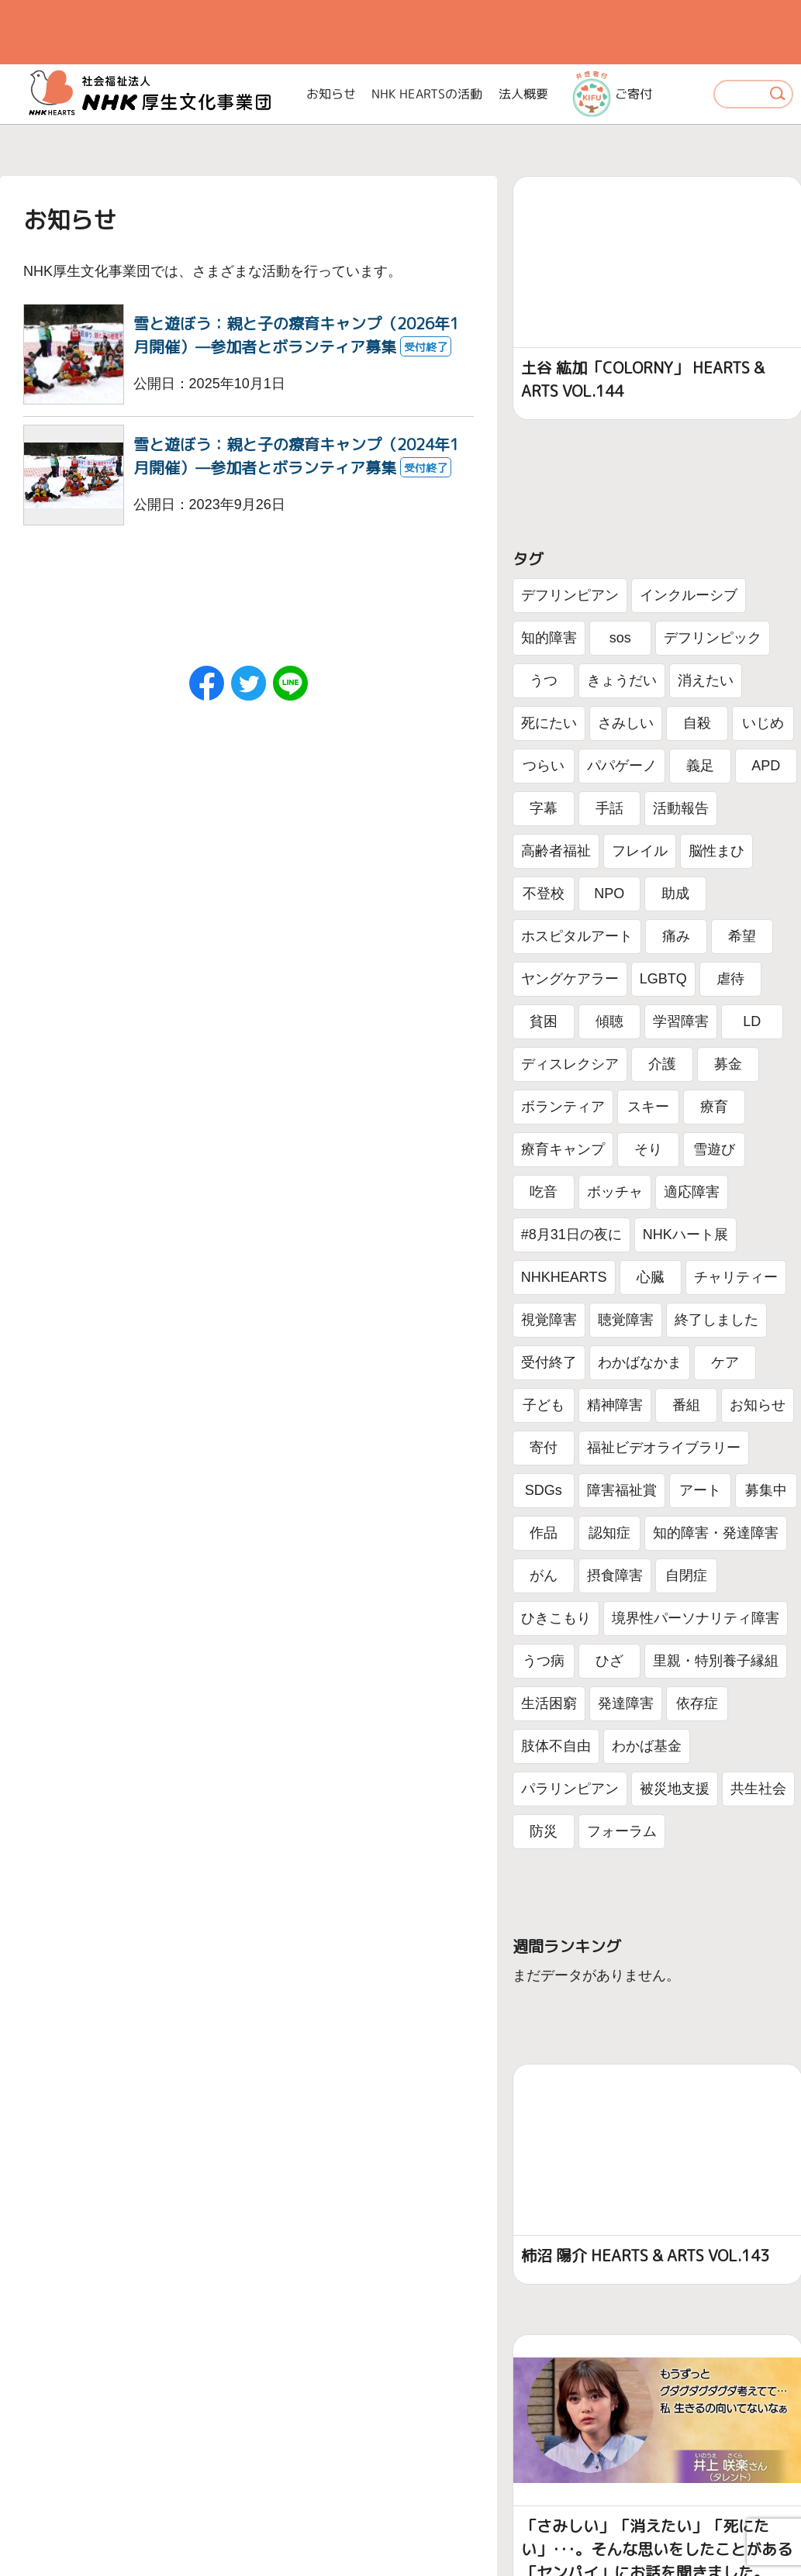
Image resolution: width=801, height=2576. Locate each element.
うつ (544, 680)
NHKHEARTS (564, 1277)
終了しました (716, 1320)
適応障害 (692, 1192)
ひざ (609, 1661)
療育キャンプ (563, 1149)
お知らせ (331, 93)
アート (700, 1490)
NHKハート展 (685, 1234)
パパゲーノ (622, 765)
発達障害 (626, 1703)
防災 (544, 1831)
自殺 (697, 723)
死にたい (549, 723)
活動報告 (681, 808)
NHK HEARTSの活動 (427, 93)
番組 (686, 1405)
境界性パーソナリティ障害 (695, 1618)
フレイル (640, 851)
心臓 (651, 1277)
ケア (725, 1362)
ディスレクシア (570, 1064)
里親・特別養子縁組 (716, 1661)
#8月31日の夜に (571, 1234)
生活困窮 (549, 1703)
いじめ (763, 723)
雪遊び (714, 1149)
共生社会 (758, 1788)
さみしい (626, 723)
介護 (662, 1064)
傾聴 (609, 1021)
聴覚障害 (626, 1320)
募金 (728, 1064)
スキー (648, 1106)
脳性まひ (716, 851)
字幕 (544, 808)
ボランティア (563, 1106)
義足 (700, 765)
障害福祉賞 (622, 1490)
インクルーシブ (688, 595)
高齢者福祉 (556, 851)
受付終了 (549, 1362)
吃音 (544, 1192)
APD (765, 765)
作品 (544, 1533)
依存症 (697, 1703)
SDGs (543, 1490)
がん (544, 1575)
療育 (714, 1106)
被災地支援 (675, 1788)
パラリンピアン (570, 1788)
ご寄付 (612, 94)
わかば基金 (647, 1746)
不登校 (543, 893)
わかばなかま (640, 1362)
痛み (676, 936)
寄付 (544, 1447)
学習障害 (681, 1021)
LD (752, 1021)
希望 (742, 936)
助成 (675, 893)
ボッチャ (615, 1192)
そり (648, 1149)
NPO (609, 893)
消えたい (706, 680)
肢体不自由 (556, 1746)
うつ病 (543, 1661)
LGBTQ (663, 979)
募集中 (766, 1490)
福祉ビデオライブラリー (664, 1447)
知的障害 (549, 638)
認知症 (609, 1533)
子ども (543, 1405)
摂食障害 (615, 1575)
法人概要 (523, 93)
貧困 (544, 1021)
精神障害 (615, 1405)
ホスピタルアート (577, 936)
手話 (609, 808)
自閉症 (686, 1575)
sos (620, 638)
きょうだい (622, 680)
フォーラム (622, 1831)
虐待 (730, 979)
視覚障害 (549, 1320)
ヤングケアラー (570, 979)
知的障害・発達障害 (716, 1533)
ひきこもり (556, 1618)
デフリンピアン (570, 595)
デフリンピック (712, 638)
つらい (543, 765)
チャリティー (736, 1277)
